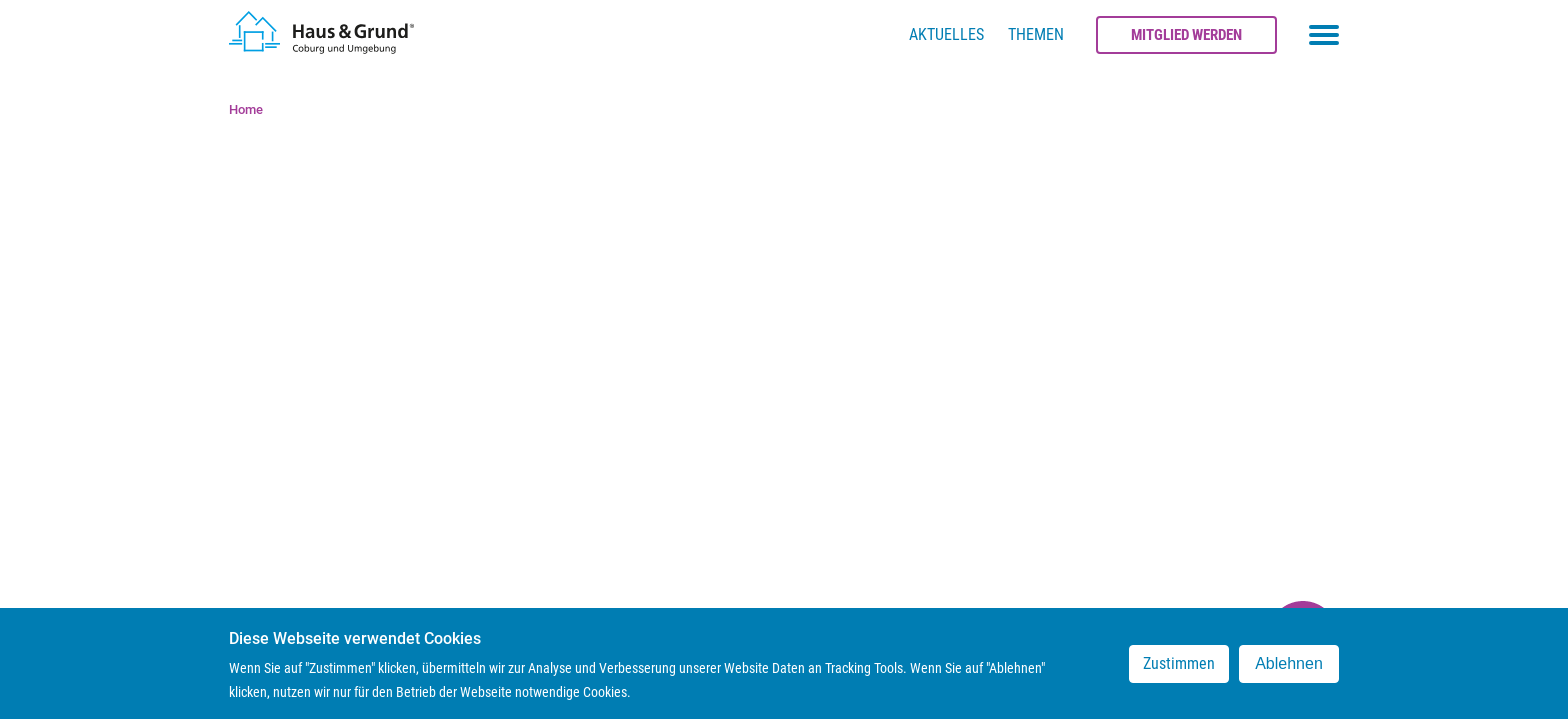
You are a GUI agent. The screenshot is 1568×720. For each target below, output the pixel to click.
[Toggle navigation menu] (1324, 35)
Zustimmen (1179, 669)
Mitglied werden (1186, 35)
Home (246, 109)
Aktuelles (946, 34)
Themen (1036, 34)
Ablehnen (1289, 669)
